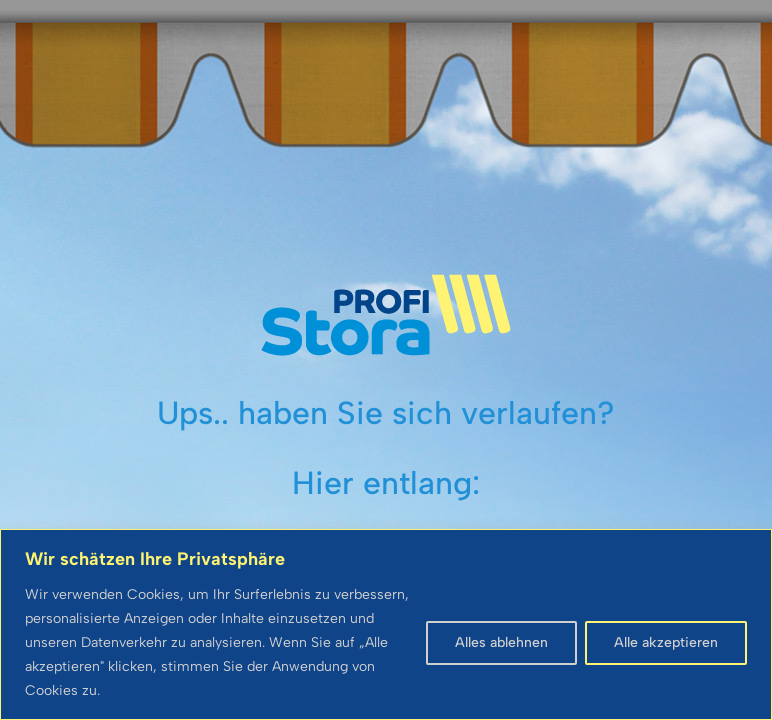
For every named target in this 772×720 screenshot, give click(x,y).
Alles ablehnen (501, 642)
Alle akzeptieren (666, 642)
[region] (386, 624)
